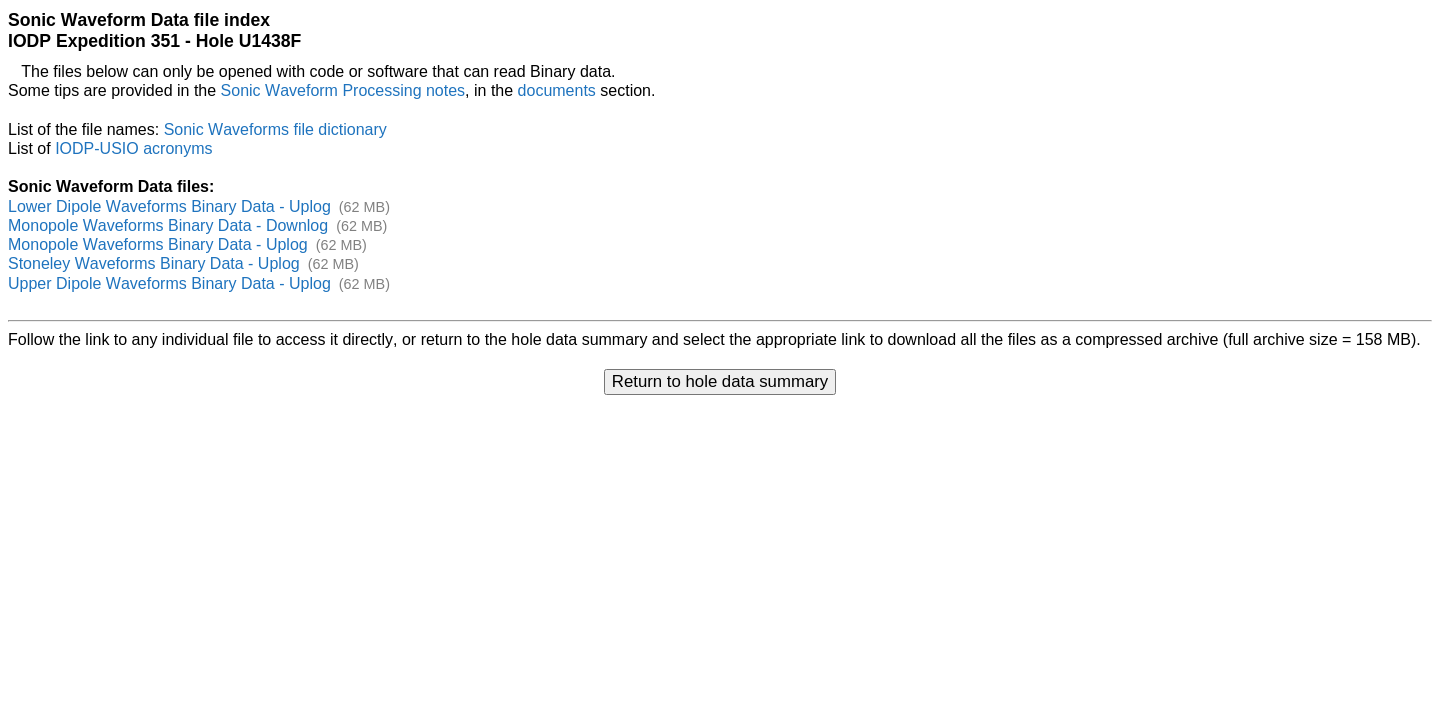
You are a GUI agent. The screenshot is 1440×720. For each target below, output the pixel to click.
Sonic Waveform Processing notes (343, 90)
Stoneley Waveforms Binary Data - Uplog (154, 263)
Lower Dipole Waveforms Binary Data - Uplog (169, 206)
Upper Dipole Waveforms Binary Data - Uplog (169, 283)
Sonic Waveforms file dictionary (275, 129)
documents (557, 90)
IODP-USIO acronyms (133, 148)
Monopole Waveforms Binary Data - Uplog (158, 244)
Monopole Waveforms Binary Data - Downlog (168, 225)
